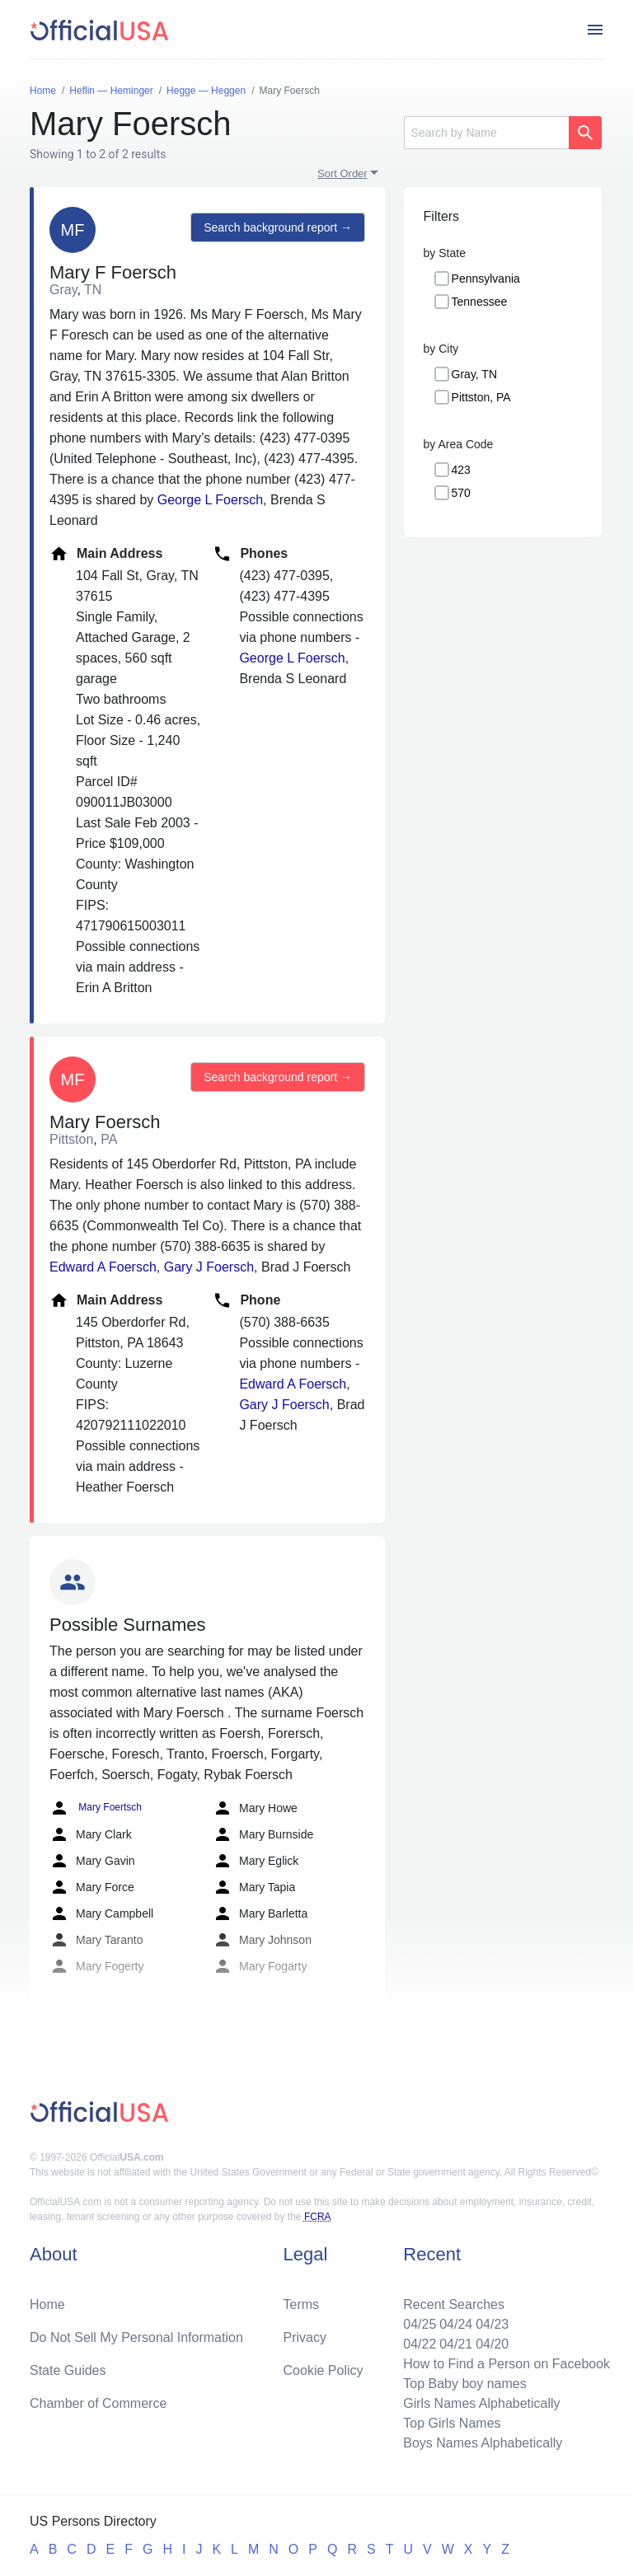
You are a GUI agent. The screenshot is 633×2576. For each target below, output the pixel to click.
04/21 (455, 2344)
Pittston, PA (481, 397)
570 (461, 492)
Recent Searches (453, 2304)
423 (461, 469)
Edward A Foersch (103, 1267)
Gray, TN (475, 374)
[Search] (486, 132)
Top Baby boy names (464, 2384)
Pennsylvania (486, 278)
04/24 (455, 2324)
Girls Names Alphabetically (481, 2403)
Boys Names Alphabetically (482, 2443)
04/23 (492, 2324)
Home (47, 2304)
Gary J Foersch (209, 1267)
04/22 (419, 2344)
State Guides (68, 2370)
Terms (302, 2304)
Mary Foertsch (95, 1808)
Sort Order (342, 173)
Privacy (305, 2337)
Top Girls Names (451, 2423)
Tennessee (480, 301)
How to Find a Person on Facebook (506, 2364)
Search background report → (278, 227)
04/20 (492, 2344)
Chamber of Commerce (98, 2403)
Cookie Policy (323, 2370)
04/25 (419, 2324)
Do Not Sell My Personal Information (136, 2337)
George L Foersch (210, 500)
